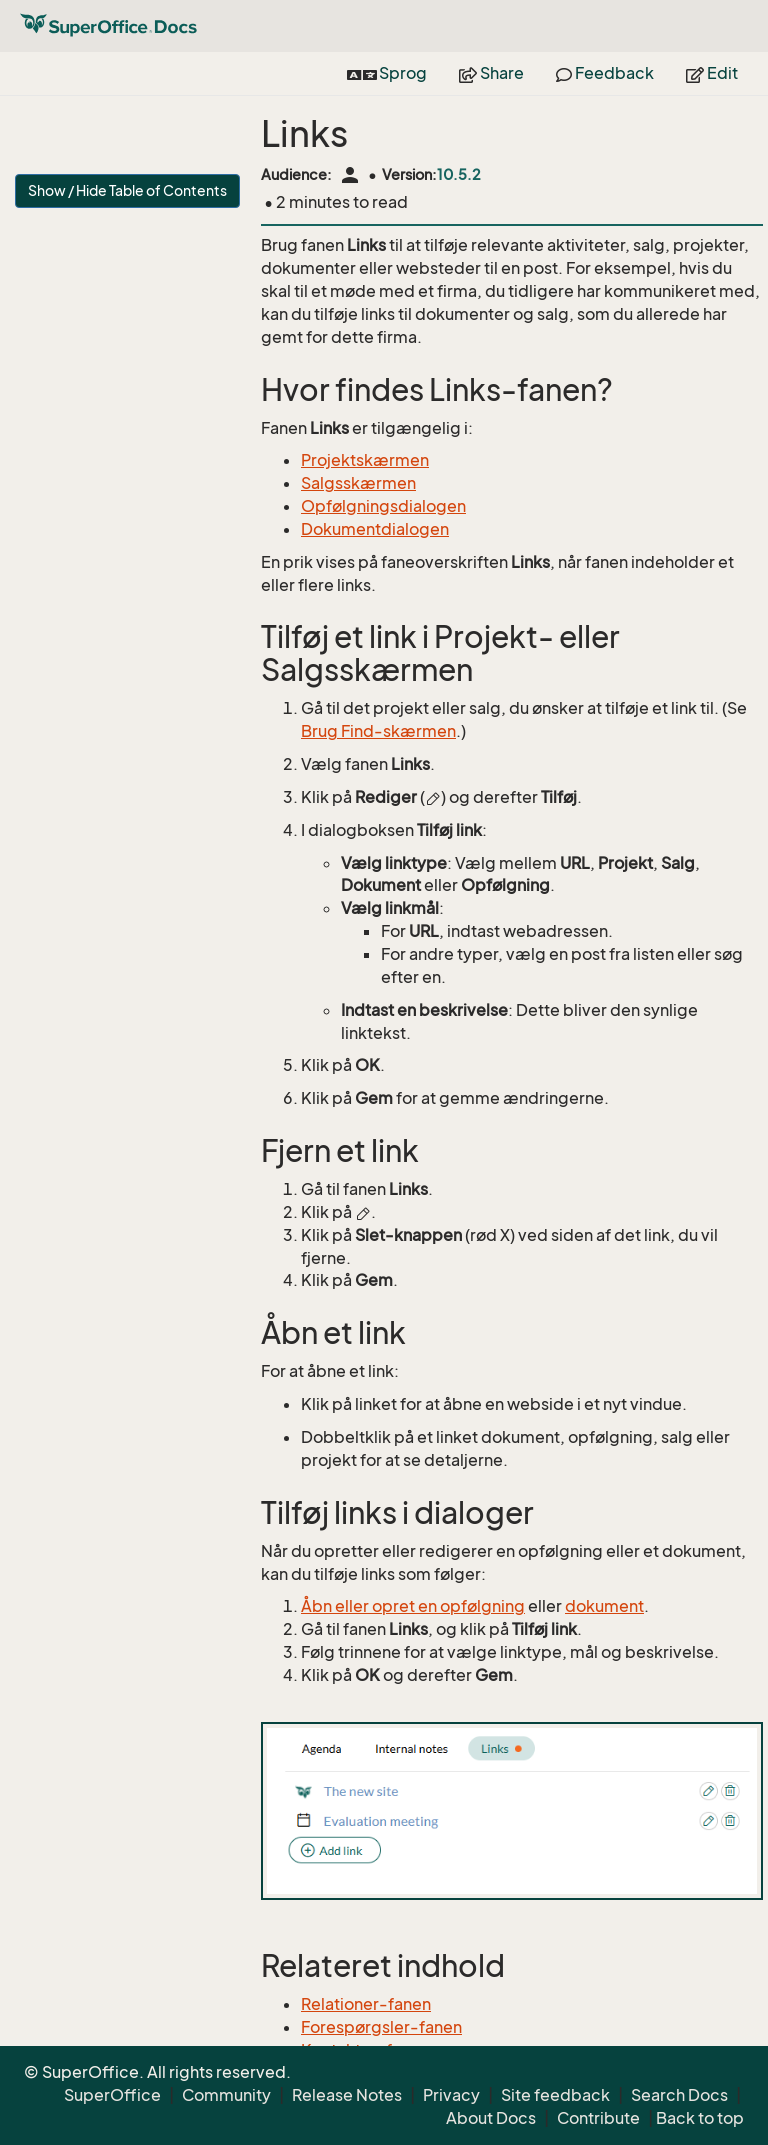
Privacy (451, 2095)
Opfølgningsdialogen (383, 506)
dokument (604, 1606)
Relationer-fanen (366, 2004)
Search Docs (679, 2095)
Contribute (598, 2118)
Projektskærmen (365, 460)
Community (226, 2095)
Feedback (605, 73)
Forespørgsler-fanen (381, 2027)
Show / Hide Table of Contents (127, 190)
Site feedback (555, 2095)
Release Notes (347, 2095)
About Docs (491, 2118)
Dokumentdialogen (375, 529)
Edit (712, 73)
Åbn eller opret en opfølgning (413, 1606)
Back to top (700, 2118)
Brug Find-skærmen (378, 731)
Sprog (387, 73)
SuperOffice (112, 2095)
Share (491, 73)
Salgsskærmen (358, 483)
